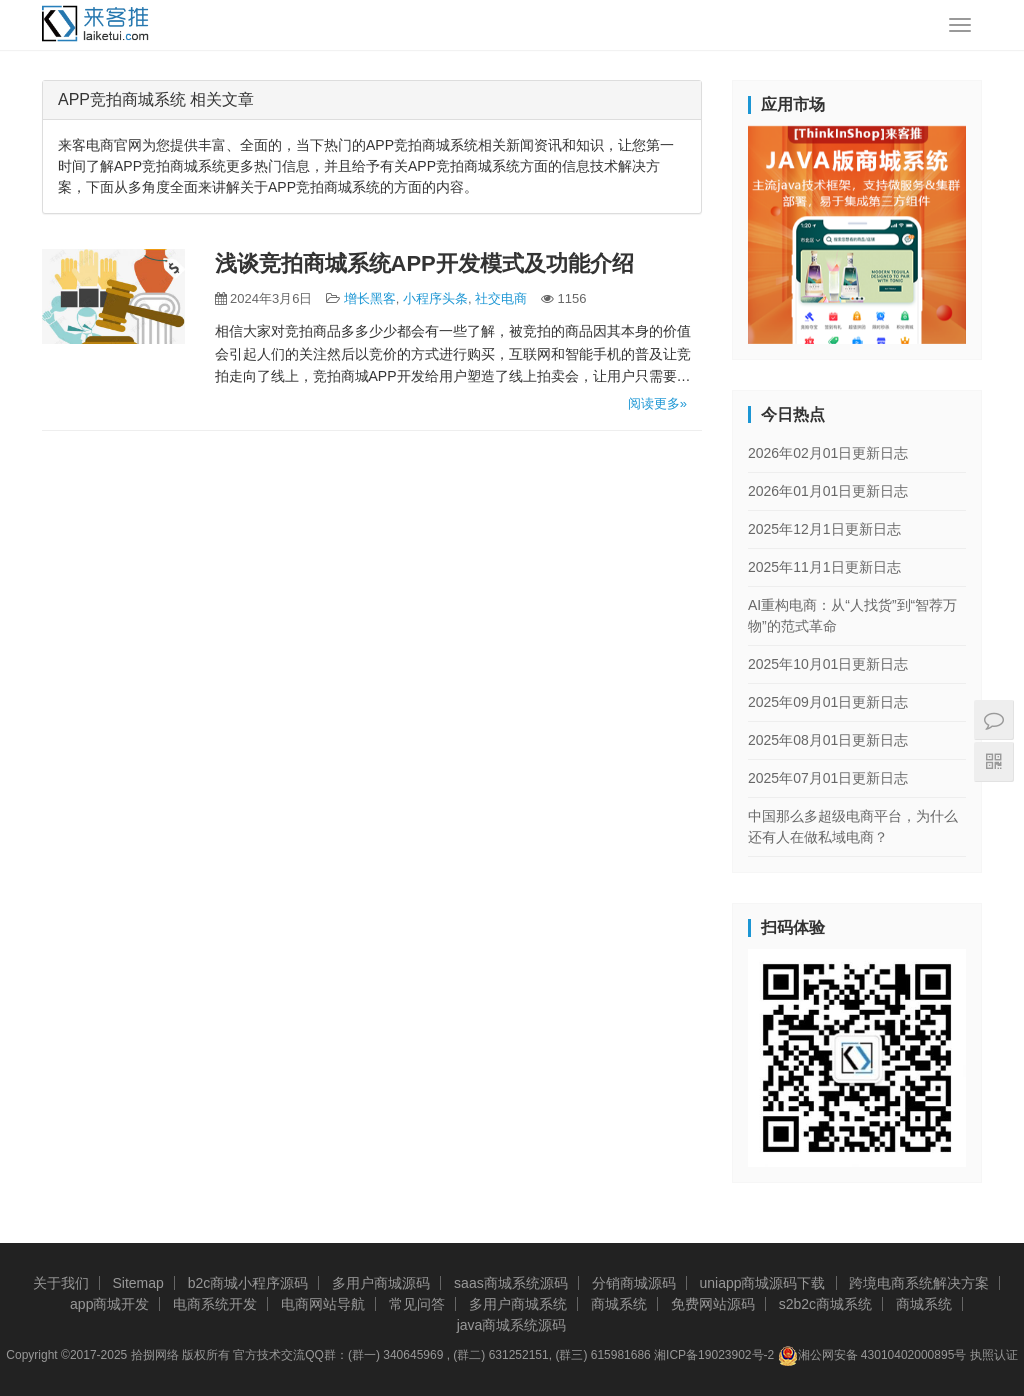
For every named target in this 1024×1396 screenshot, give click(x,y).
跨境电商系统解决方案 (919, 1283)
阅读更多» (657, 403)
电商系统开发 (215, 1304)
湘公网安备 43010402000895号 (872, 1356)
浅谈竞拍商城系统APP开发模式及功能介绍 (424, 263)
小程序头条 (435, 298)
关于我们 (61, 1283)
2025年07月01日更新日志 (828, 778)
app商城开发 (109, 1304)
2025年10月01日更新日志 (828, 664)
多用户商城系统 (518, 1304)
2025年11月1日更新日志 (824, 567)
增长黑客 (370, 298)
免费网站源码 (713, 1304)
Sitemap (137, 1283)
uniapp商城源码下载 (762, 1283)
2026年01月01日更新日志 (828, 491)
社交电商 (501, 298)
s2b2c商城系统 (825, 1304)
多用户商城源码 (381, 1283)
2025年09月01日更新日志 (828, 702)
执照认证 (994, 1355)
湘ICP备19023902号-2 (714, 1355)
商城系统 (619, 1304)
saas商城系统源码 (511, 1283)
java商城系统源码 (512, 1325)
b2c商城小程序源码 (248, 1283)
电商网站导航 (323, 1304)
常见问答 (417, 1304)
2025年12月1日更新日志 (824, 529)
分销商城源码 (634, 1283)
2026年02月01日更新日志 (828, 453)
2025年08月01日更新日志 (828, 740)
